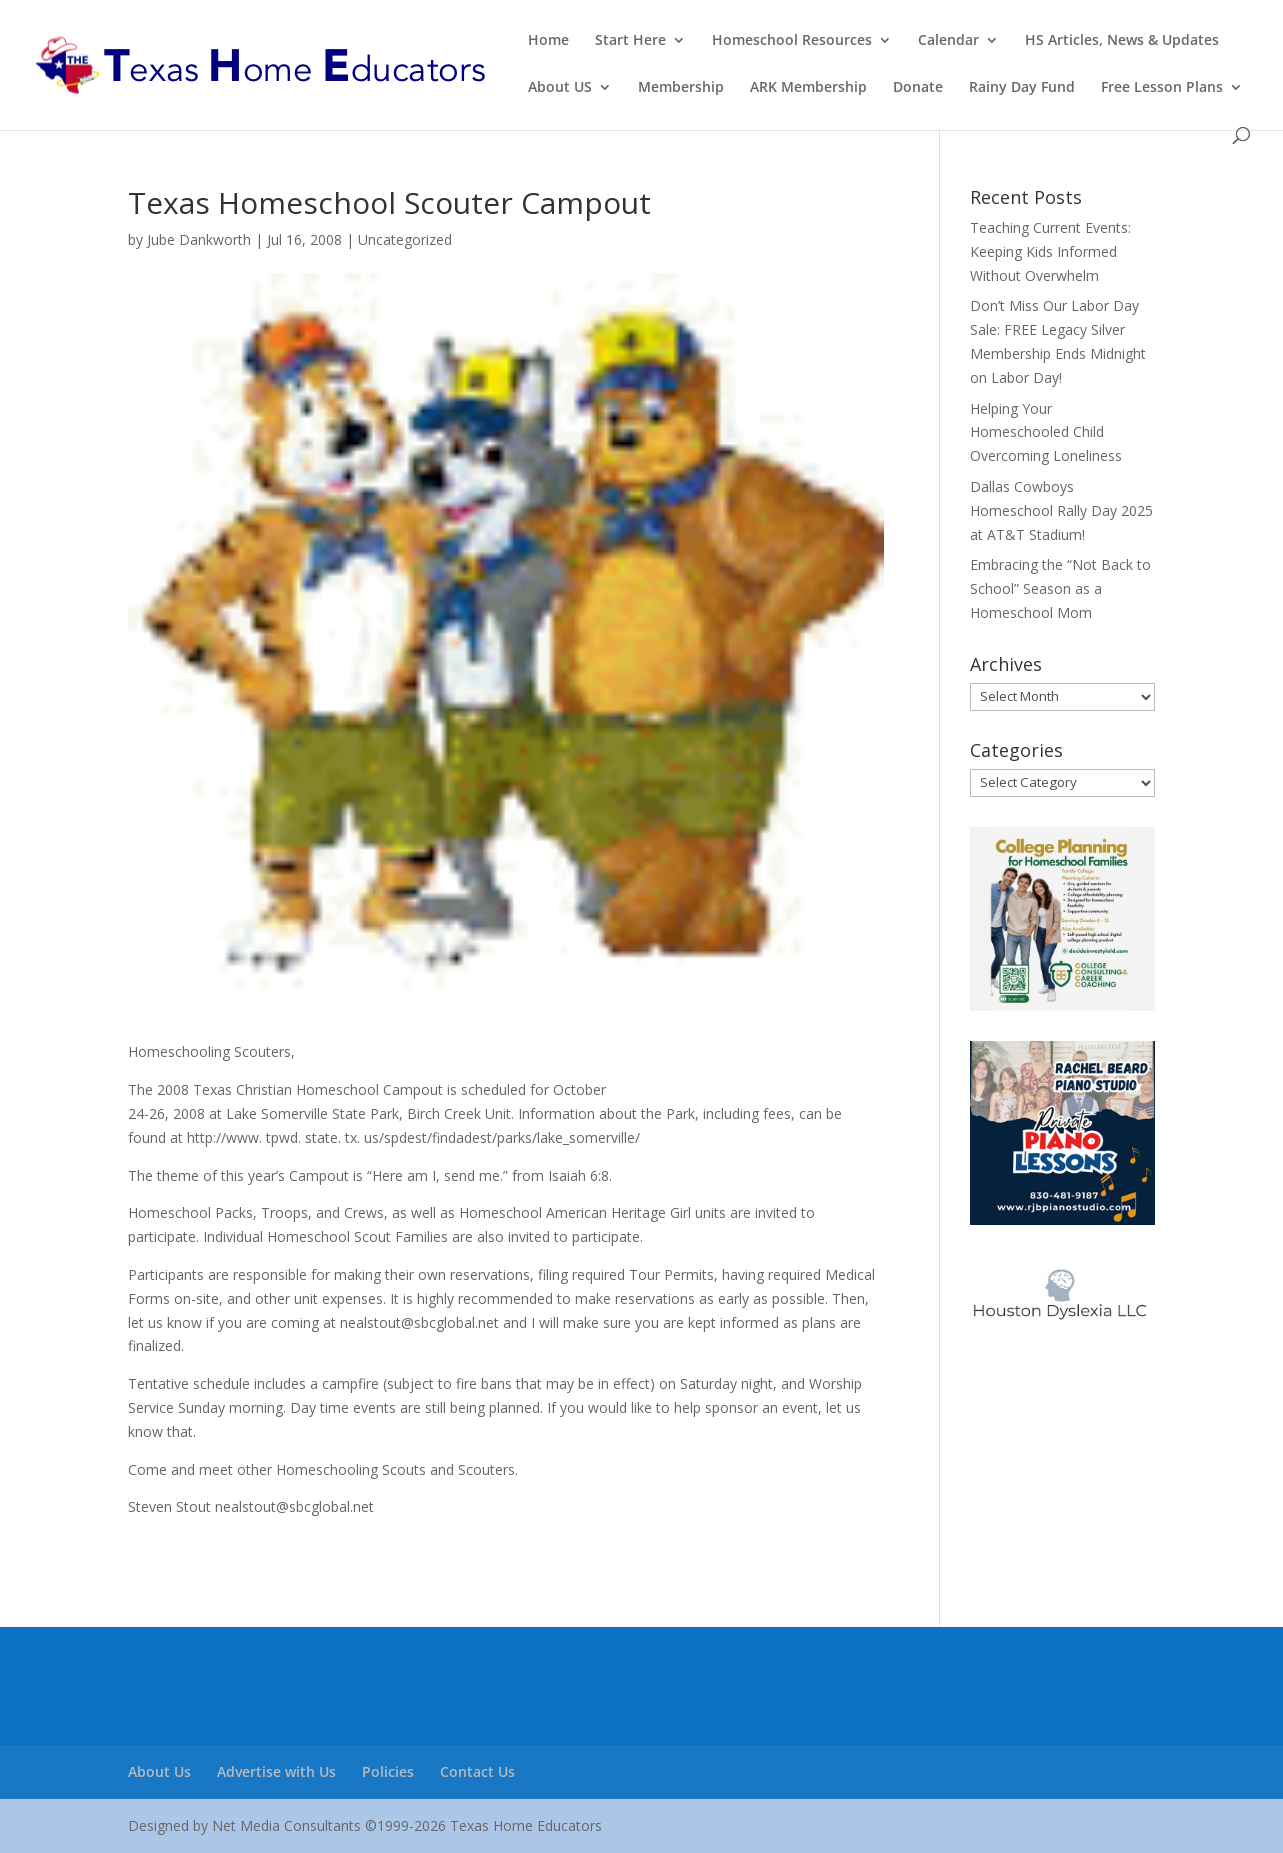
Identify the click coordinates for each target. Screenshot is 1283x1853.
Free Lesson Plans (1162, 88)
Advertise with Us (276, 1771)
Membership (681, 88)
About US (560, 88)
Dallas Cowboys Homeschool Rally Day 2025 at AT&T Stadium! (1061, 510)
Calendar (948, 41)
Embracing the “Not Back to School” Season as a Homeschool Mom (1060, 588)
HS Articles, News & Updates (1122, 41)
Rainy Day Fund (1022, 88)
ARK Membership (808, 88)
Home (548, 41)
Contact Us (477, 1771)
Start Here (630, 41)
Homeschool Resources (792, 41)
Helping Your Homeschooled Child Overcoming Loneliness (1046, 432)
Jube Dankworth (199, 239)
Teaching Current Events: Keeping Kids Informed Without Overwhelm (1050, 251)
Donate (918, 88)
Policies (388, 1771)
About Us (159, 1771)
